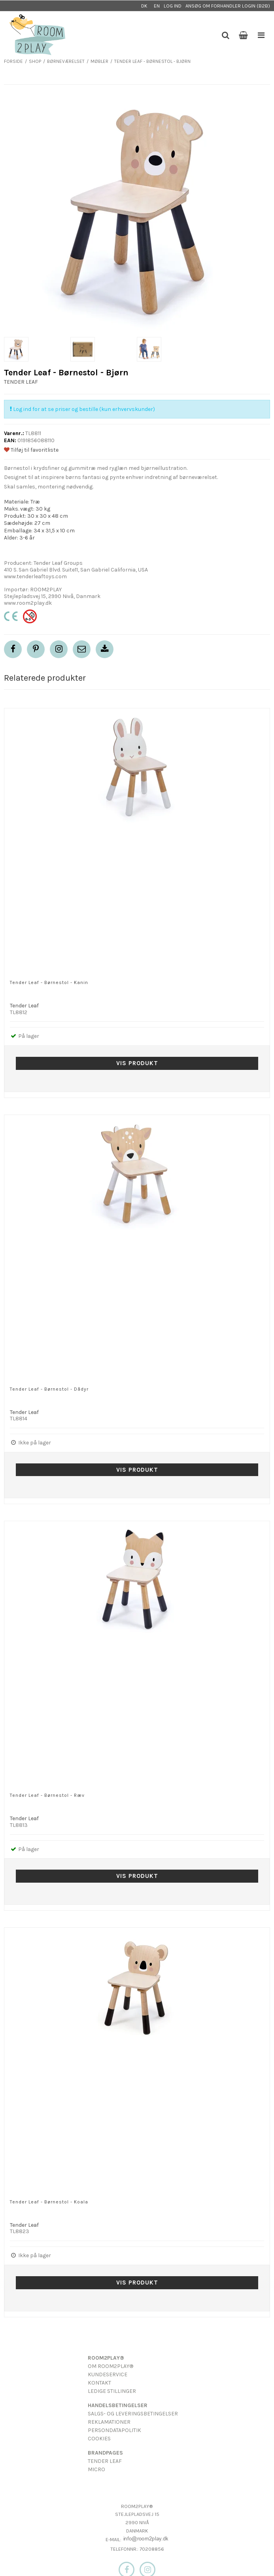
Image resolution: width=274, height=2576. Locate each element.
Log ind (172, 6)
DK (144, 6)
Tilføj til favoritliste (31, 450)
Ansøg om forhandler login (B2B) (227, 6)
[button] (82, 649)
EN (157, 6)
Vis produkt (137, 1063)
